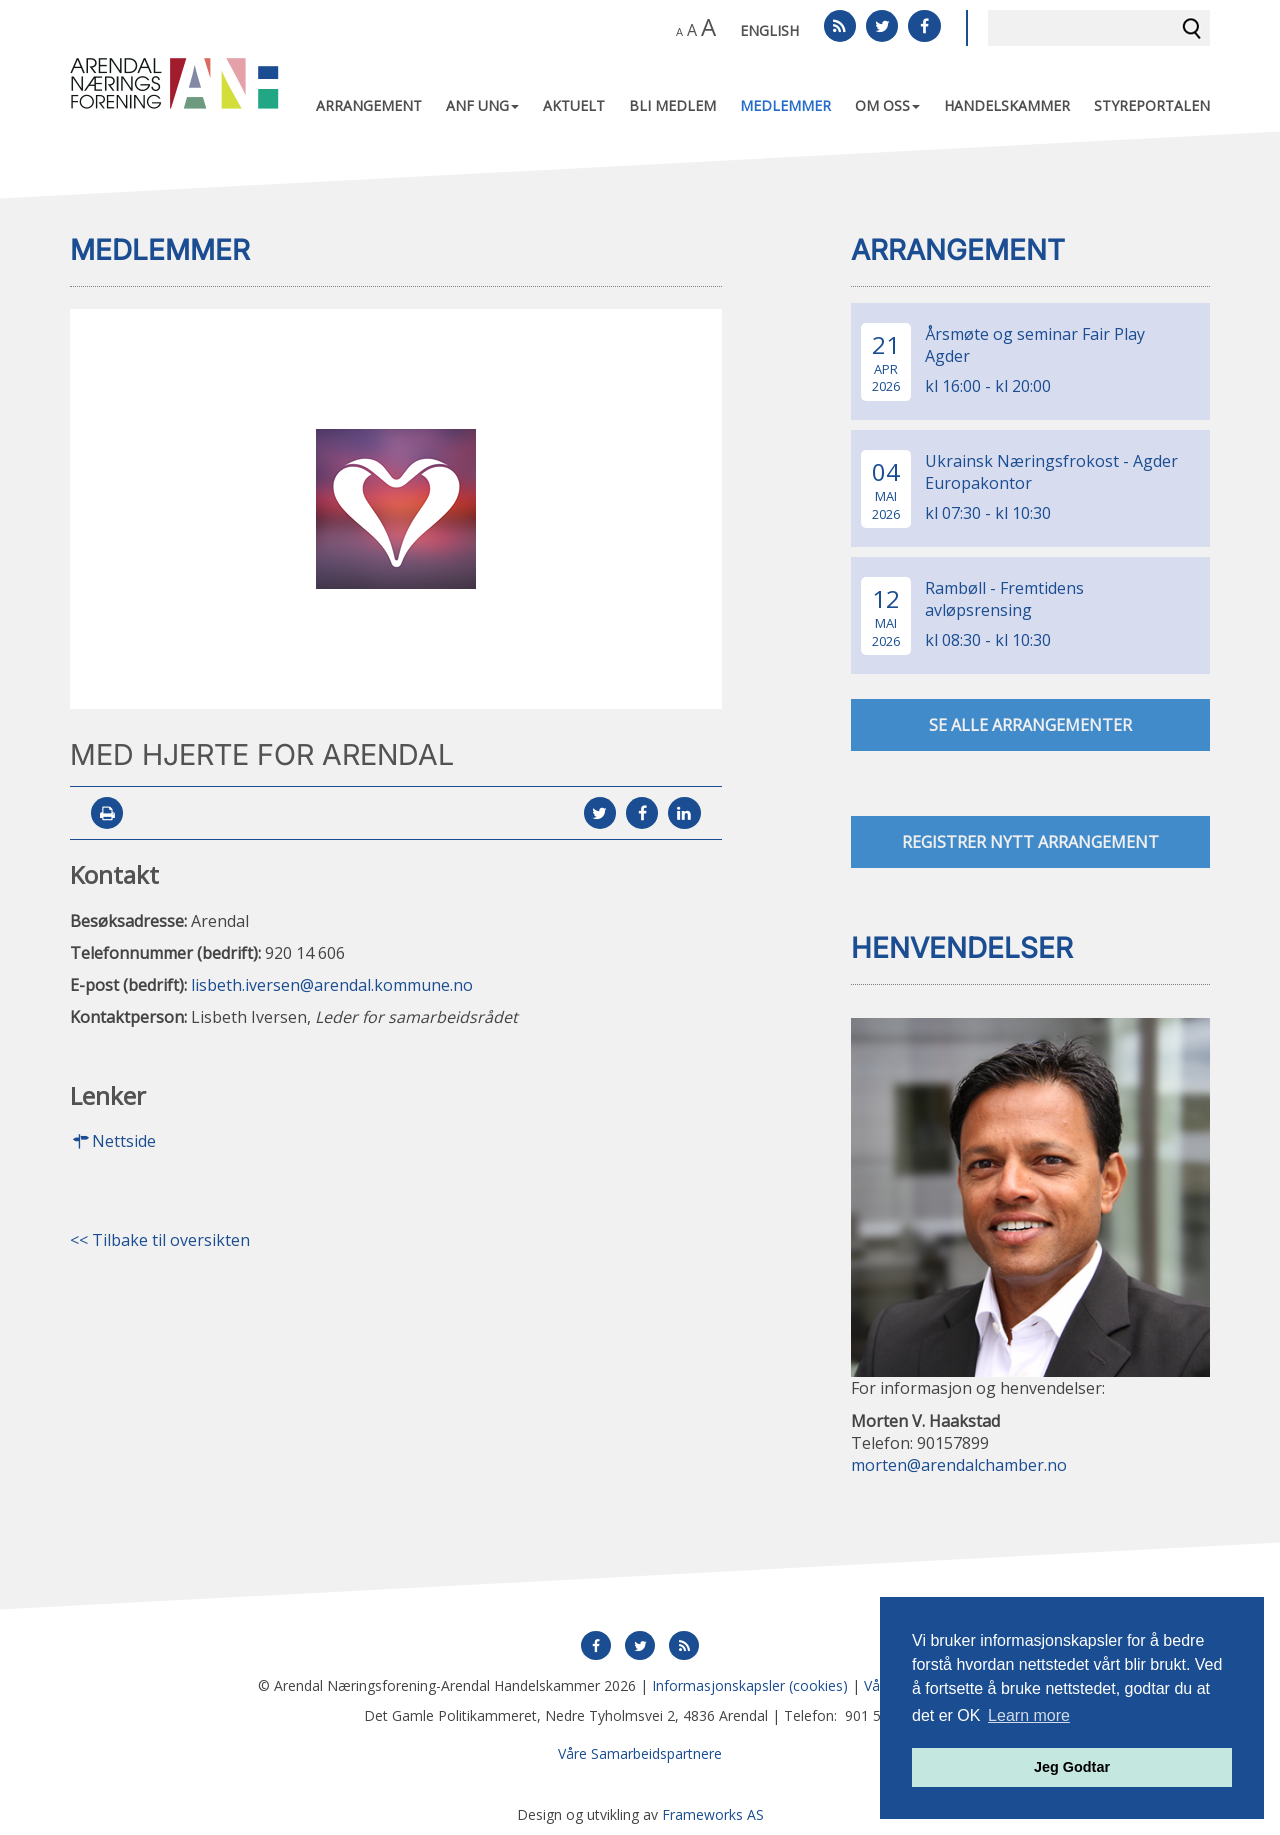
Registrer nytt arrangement (1030, 843)
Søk (1192, 28)
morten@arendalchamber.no (959, 1465)
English (769, 30)
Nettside (113, 1142)
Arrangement (369, 105)
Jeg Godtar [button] (1072, 1767)
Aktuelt (574, 105)
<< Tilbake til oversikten (160, 1241)
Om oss (887, 105)
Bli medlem (672, 105)
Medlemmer (785, 105)
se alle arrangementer (1030, 726)
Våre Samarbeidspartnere (640, 1753)
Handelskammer (1007, 105)
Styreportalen (1152, 105)
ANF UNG (482, 105)
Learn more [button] (1029, 1715)
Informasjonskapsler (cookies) (750, 1685)
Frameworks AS (713, 1814)
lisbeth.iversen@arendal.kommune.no (332, 985)
